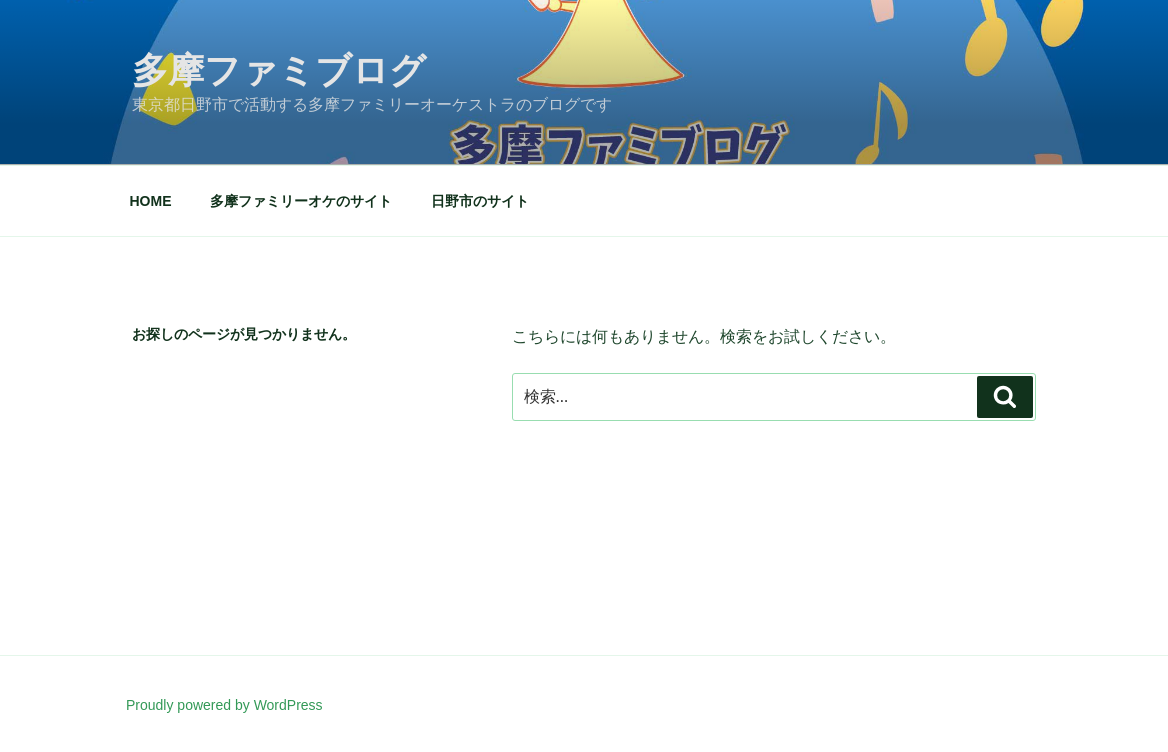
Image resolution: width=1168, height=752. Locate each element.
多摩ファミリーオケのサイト (301, 201)
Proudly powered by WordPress (224, 705)
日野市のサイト (480, 201)
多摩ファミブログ (279, 70)
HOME (151, 201)
